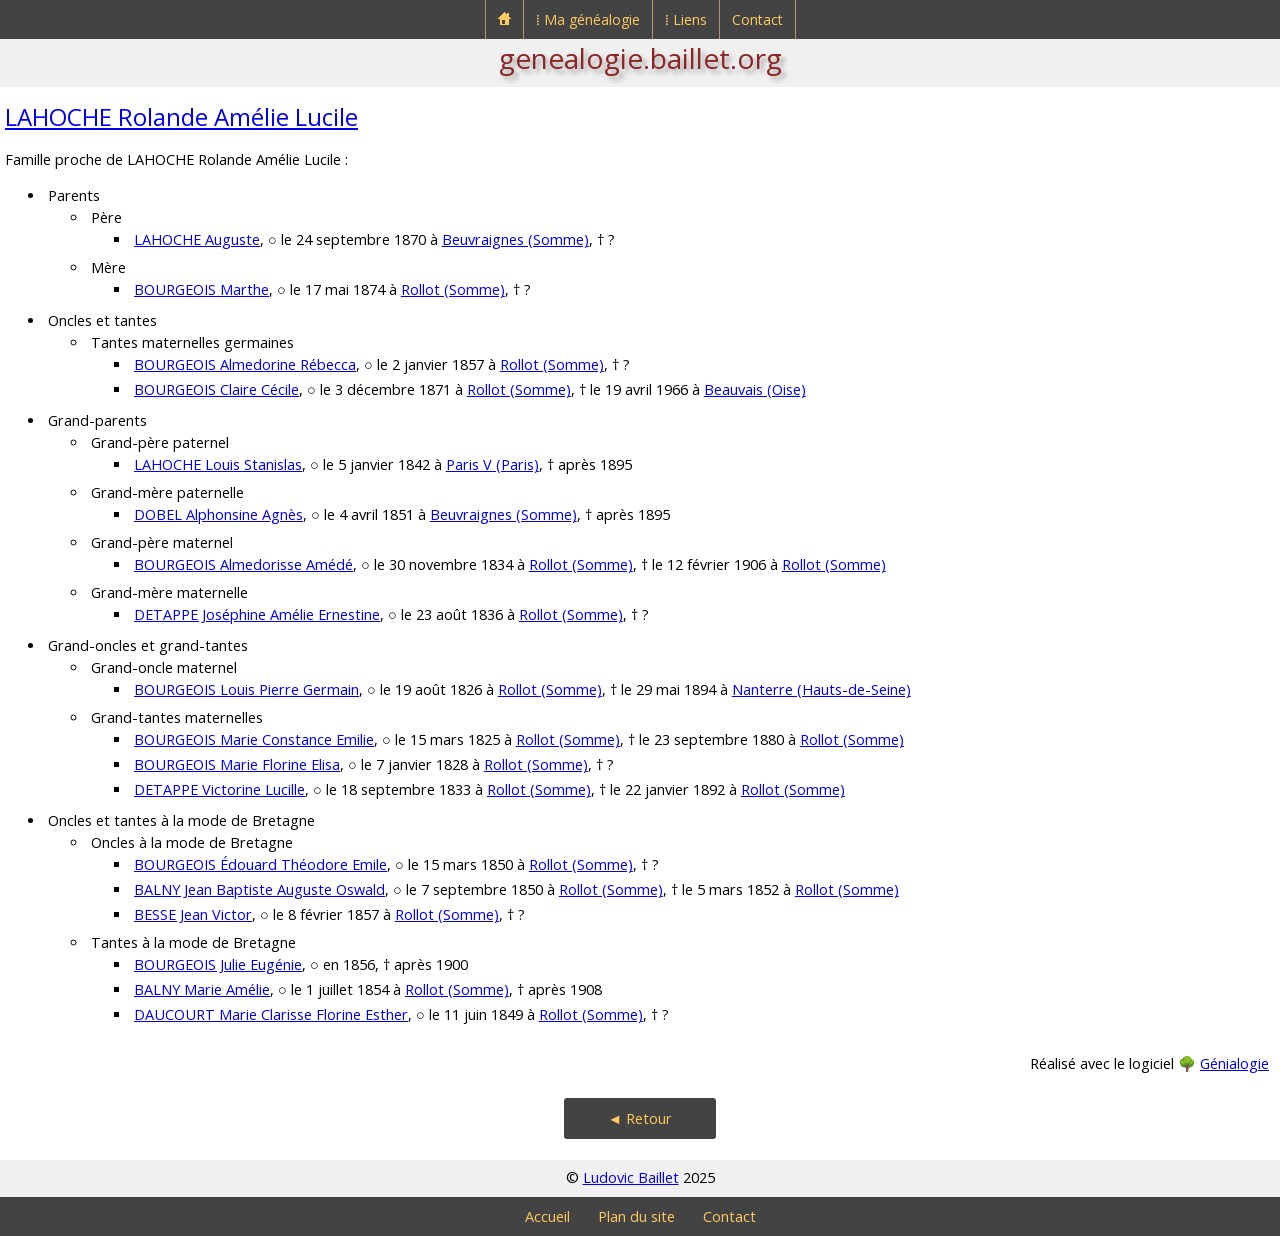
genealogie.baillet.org (640, 58)
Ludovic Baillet (631, 1177)
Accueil (547, 1216)
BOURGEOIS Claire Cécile (216, 389)
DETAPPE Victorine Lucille (219, 789)
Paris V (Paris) (492, 464)
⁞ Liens (686, 19)
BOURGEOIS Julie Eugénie (218, 964)
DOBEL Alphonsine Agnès (218, 514)
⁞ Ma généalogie (588, 19)
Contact (757, 19)
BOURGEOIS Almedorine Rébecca (245, 364)
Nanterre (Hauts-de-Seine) (821, 689)
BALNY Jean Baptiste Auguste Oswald (259, 889)
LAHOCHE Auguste (197, 239)
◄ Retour (640, 1118)
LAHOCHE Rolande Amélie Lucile (181, 116)
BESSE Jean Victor (193, 914)
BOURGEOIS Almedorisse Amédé (243, 564)
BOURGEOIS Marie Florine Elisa (237, 764)
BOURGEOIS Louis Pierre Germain (246, 689)
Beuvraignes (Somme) (515, 239)
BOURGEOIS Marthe (201, 289)
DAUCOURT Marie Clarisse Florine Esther (271, 1014)
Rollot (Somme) (453, 289)
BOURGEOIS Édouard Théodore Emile (260, 864)
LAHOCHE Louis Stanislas (218, 464)
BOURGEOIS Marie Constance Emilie (254, 739)
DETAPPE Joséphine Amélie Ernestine (257, 614)
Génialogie (1234, 1063)
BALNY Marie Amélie (202, 989)
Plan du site (636, 1216)
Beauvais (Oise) (755, 389)
